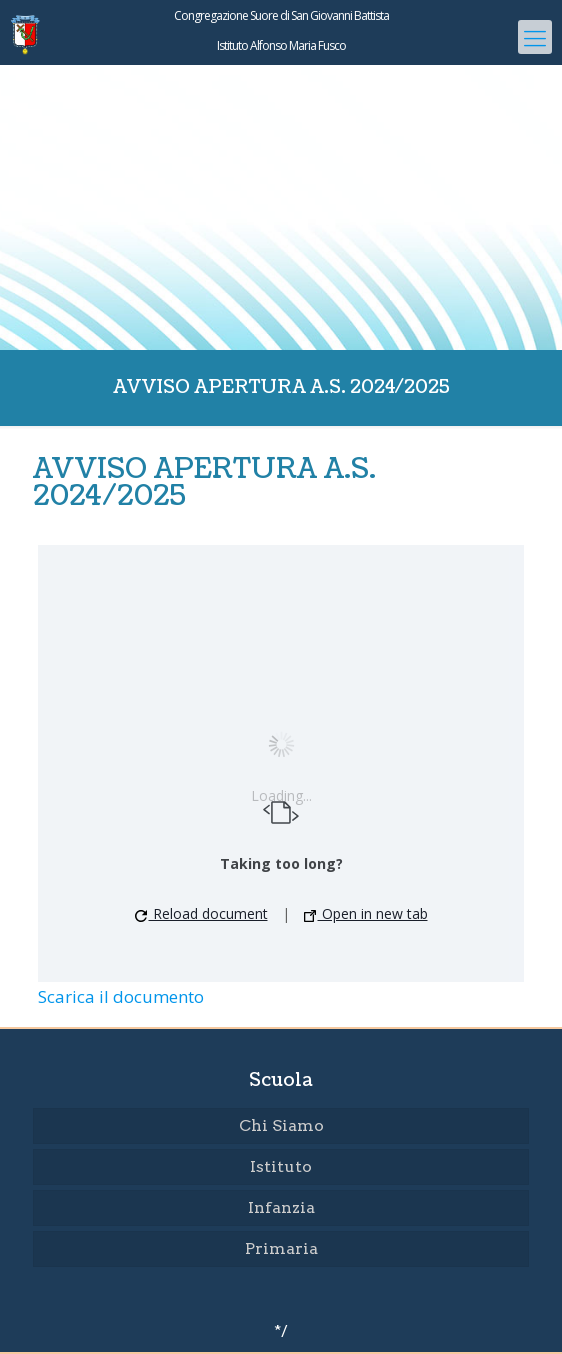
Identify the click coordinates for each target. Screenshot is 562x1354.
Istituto (281, 1166)
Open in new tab (366, 913)
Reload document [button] (201, 913)
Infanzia (281, 1207)
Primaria (281, 1248)
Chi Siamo (281, 1125)
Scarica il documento (121, 996)
